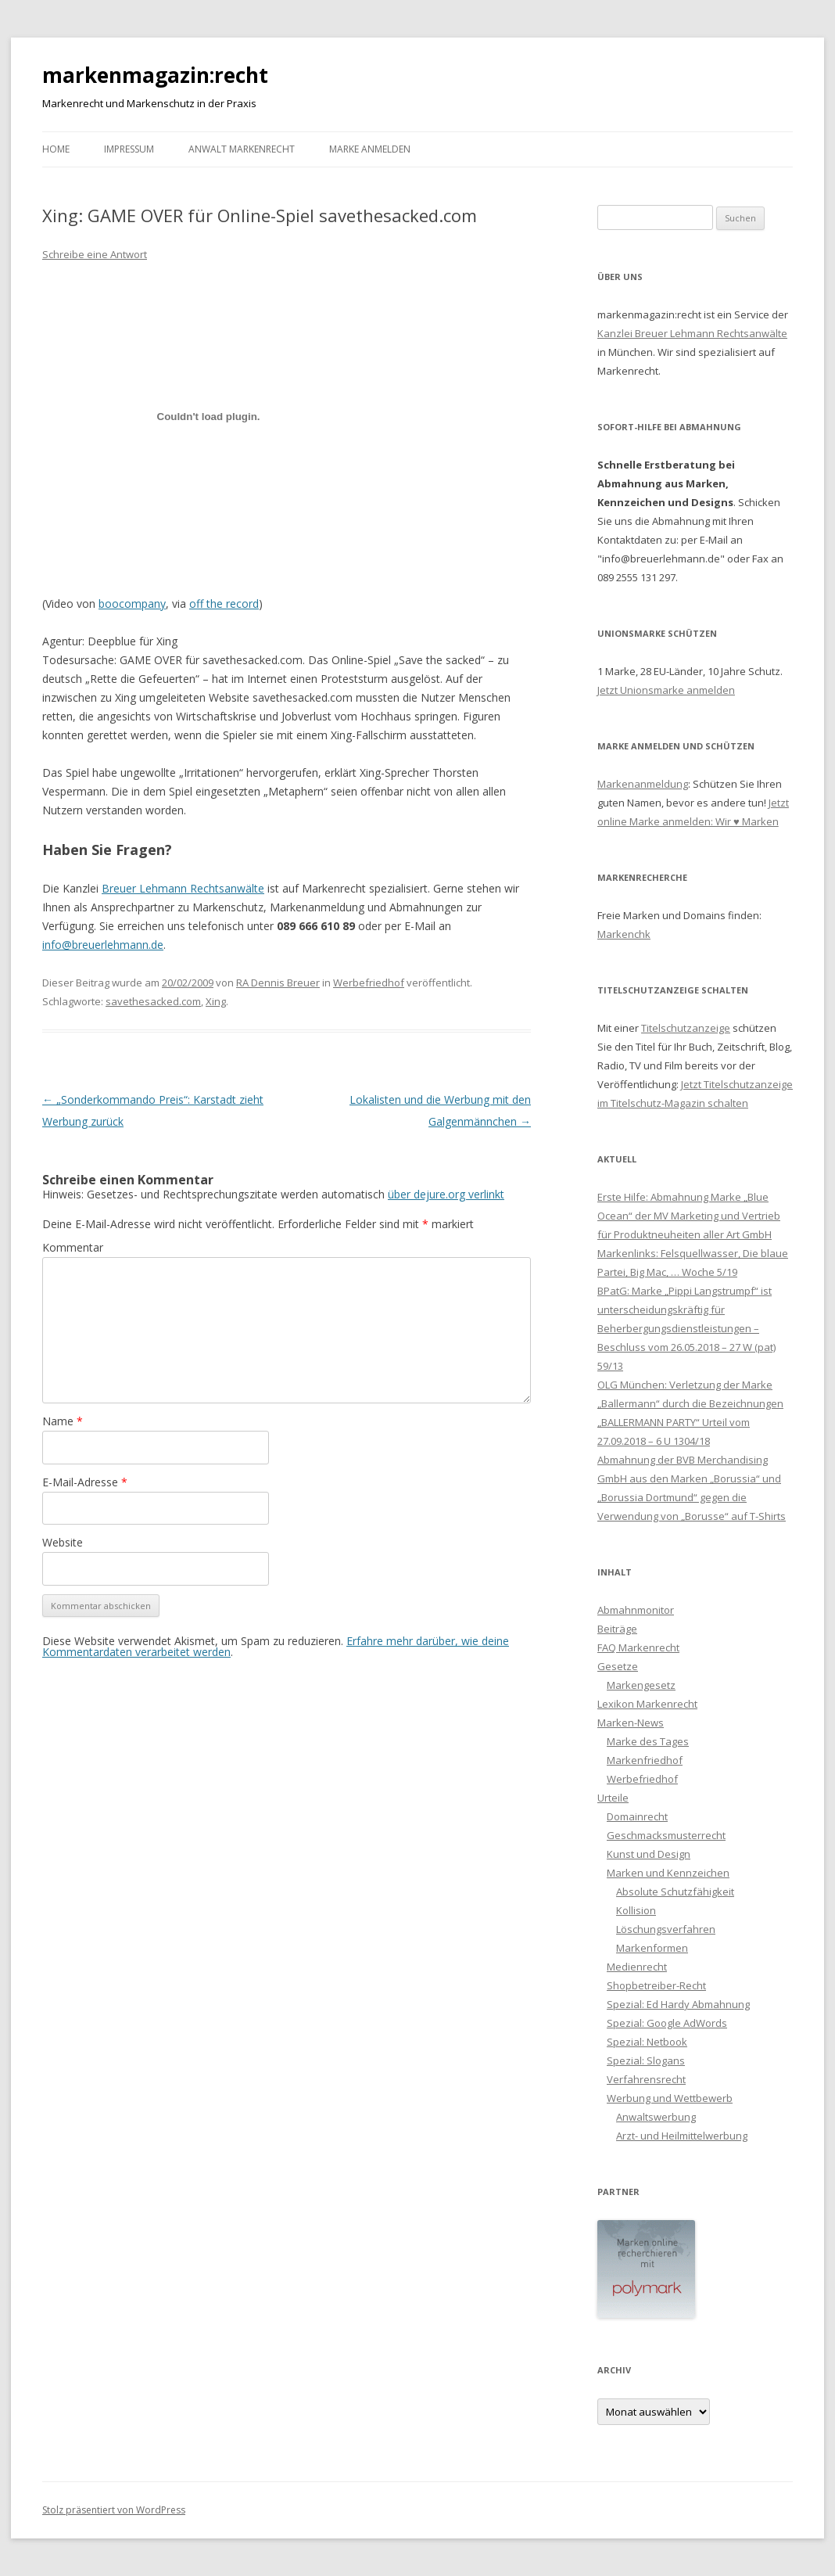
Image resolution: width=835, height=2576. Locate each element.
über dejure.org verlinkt (446, 1194)
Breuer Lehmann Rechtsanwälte (183, 888)
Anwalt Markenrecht (241, 149)
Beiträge (617, 1629)
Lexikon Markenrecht (647, 1704)
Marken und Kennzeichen (668, 1873)
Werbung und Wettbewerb (670, 2098)
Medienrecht (637, 1967)
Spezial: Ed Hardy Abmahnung (678, 2004)
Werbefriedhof (368, 982)
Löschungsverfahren (665, 1929)
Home (56, 149)
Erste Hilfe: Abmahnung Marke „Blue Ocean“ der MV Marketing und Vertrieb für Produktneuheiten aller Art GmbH (688, 1215)
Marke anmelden (369, 149)
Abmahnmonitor (635, 1610)
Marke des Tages (648, 1741)
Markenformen (652, 1948)
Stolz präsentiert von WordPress (113, 2510)
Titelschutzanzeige (685, 1028)
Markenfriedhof (645, 1760)
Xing (216, 1001)
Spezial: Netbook (647, 2042)
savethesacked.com (153, 1001)
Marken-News (630, 1723)
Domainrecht (637, 1816)
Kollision (636, 1910)
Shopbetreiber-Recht (656, 1985)
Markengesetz (641, 1685)
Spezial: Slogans (646, 2060)
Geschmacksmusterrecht (666, 1835)
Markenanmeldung (642, 784)
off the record (224, 603)
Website (62, 1542)
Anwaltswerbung (656, 2117)
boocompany (132, 603)
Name (62, 1421)
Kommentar (72, 1247)
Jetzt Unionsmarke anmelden (666, 690)
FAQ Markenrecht (638, 1647)
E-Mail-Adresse (84, 1482)
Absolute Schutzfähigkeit (675, 1891)
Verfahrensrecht (646, 2079)
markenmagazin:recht (155, 75)
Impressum (129, 149)
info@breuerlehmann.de (102, 944)
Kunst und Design (648, 1854)
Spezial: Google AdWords (667, 2023)
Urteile (613, 1798)
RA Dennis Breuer (278, 982)
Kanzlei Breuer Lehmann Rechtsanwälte (692, 333)
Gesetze (617, 1666)
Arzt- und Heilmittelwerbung (681, 2136)
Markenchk (623, 934)
